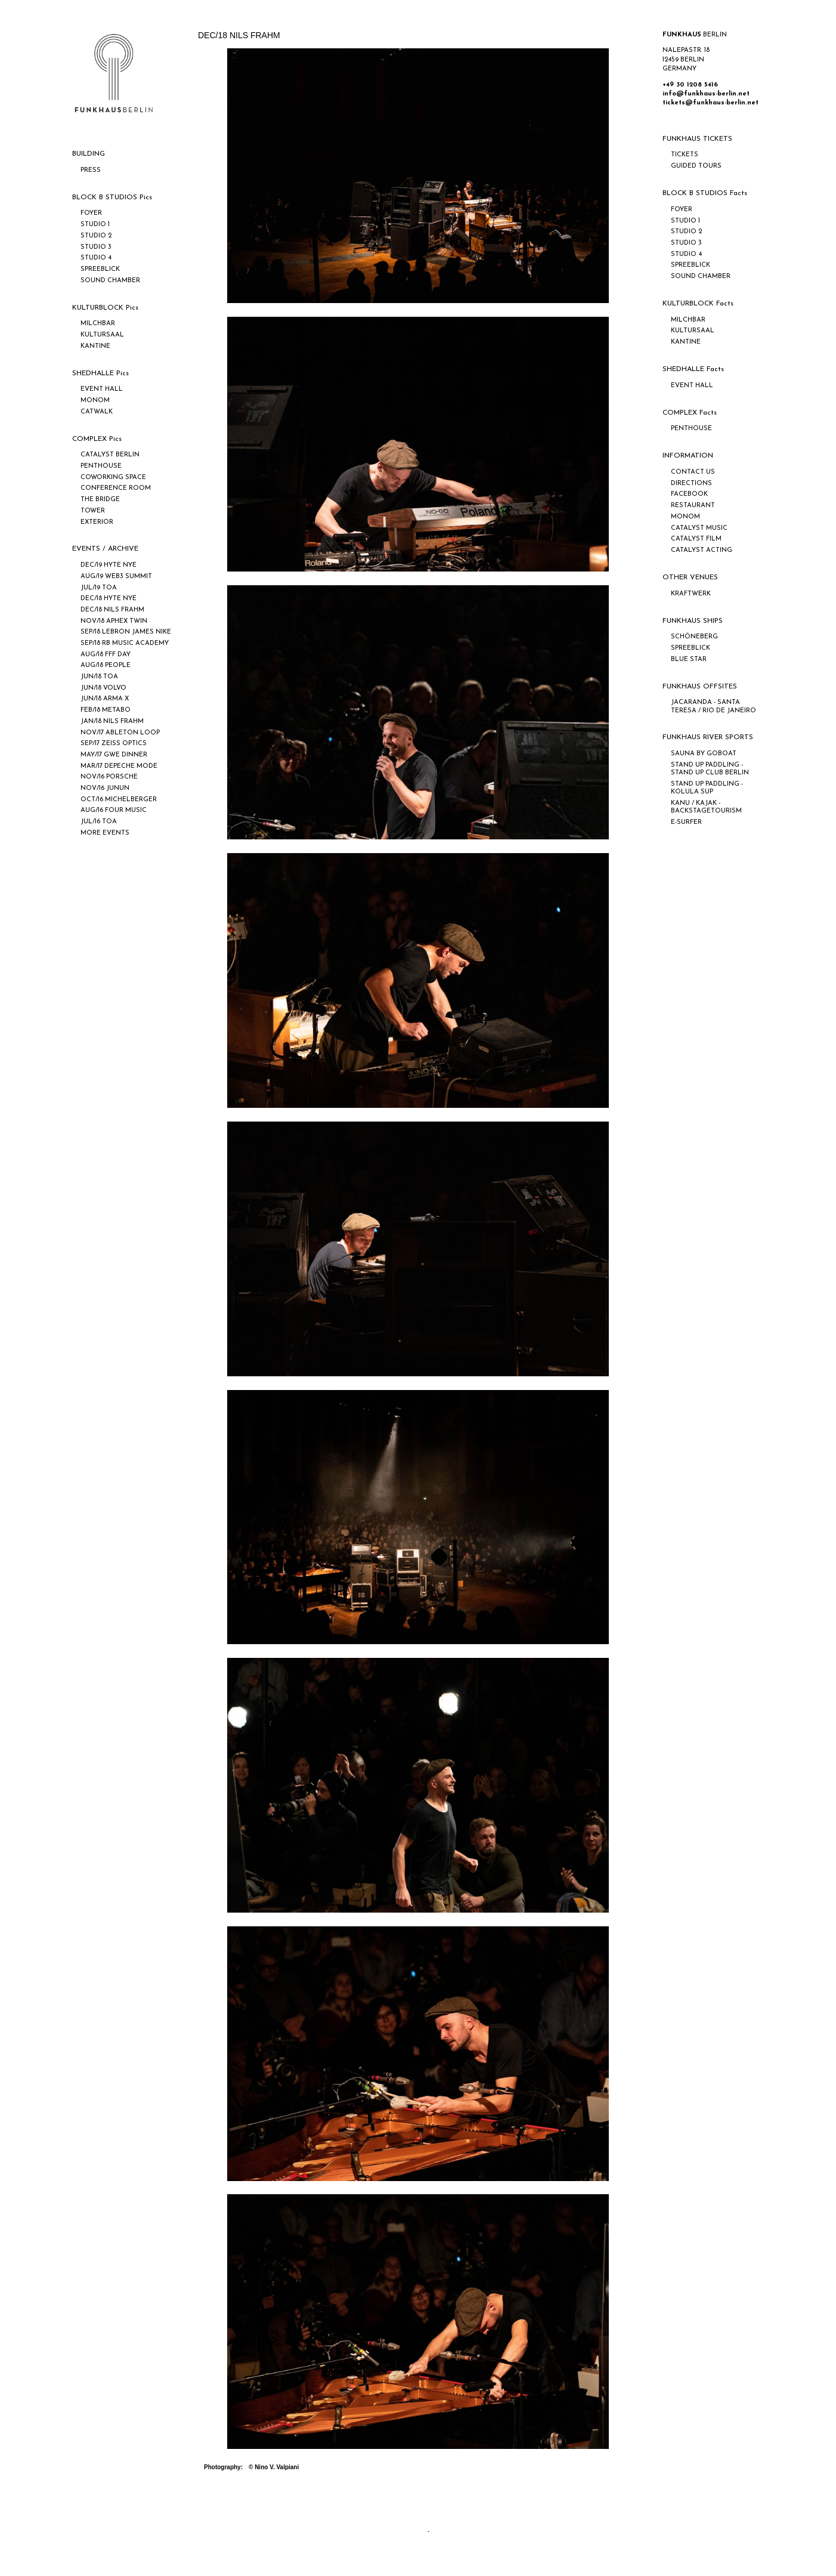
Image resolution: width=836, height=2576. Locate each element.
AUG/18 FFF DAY (105, 654)
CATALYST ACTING (701, 550)
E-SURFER (686, 822)
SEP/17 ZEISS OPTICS (113, 743)
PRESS (90, 170)
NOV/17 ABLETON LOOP (120, 733)
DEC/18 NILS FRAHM (112, 610)
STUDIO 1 (95, 224)
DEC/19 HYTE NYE (108, 565)
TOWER (92, 511)
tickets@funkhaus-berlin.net (710, 103)
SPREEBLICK (100, 269)
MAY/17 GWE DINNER (113, 755)
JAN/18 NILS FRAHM (112, 721)
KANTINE (95, 346)
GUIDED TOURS (696, 166)
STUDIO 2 (96, 236)
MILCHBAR (97, 323)
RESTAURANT (693, 505)
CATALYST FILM (696, 539)
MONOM (95, 400)
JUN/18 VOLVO (103, 688)
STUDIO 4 (96, 258)
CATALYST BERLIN (110, 455)
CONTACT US (693, 472)
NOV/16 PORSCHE (109, 777)
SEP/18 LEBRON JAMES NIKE (125, 632)
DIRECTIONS (691, 483)
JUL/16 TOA (98, 821)
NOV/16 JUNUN (104, 788)
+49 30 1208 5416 (690, 85)
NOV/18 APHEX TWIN (113, 621)
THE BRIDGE (100, 499)
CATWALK (96, 412)
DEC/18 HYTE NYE (108, 598)
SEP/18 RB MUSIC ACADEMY (124, 643)
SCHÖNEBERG (694, 637)
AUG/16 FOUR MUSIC (113, 810)
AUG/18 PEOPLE (105, 665)
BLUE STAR (689, 659)
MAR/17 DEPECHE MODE (118, 766)
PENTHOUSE (101, 466)
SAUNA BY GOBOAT (703, 753)
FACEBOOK (689, 494)
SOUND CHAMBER (110, 280)
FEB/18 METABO (105, 710)
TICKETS (684, 155)
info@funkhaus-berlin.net (706, 94)
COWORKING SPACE (113, 477)
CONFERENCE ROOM (115, 488)
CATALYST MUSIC (699, 528)
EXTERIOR (96, 522)
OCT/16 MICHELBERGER (118, 799)
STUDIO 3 (96, 247)
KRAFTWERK (691, 594)
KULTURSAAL (102, 335)
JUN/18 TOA (99, 677)
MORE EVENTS (104, 833)
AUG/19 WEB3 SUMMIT (116, 576)
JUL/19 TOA (98, 588)
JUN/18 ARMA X (104, 699)
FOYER (91, 213)
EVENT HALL (101, 389)
